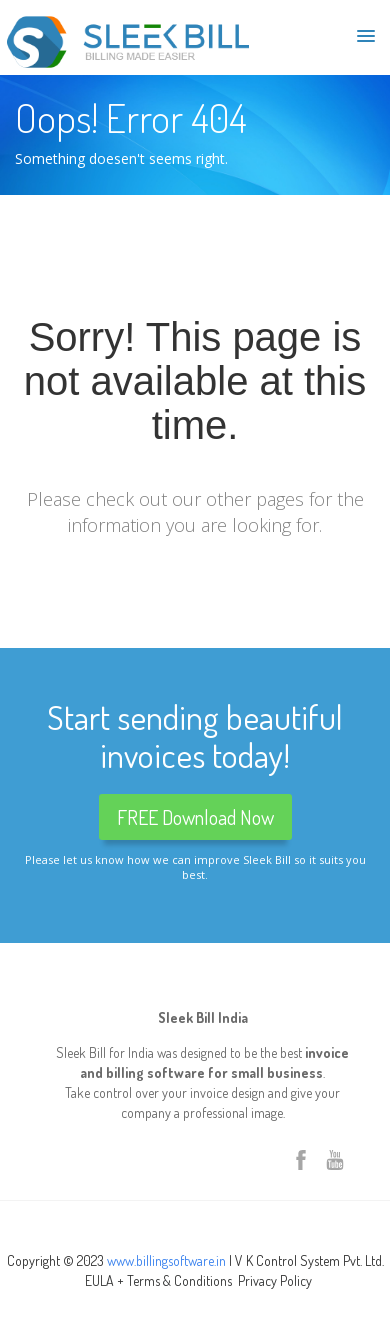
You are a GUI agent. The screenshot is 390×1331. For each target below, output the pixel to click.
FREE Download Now (195, 817)
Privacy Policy (275, 1280)
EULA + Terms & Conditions (158, 1280)
